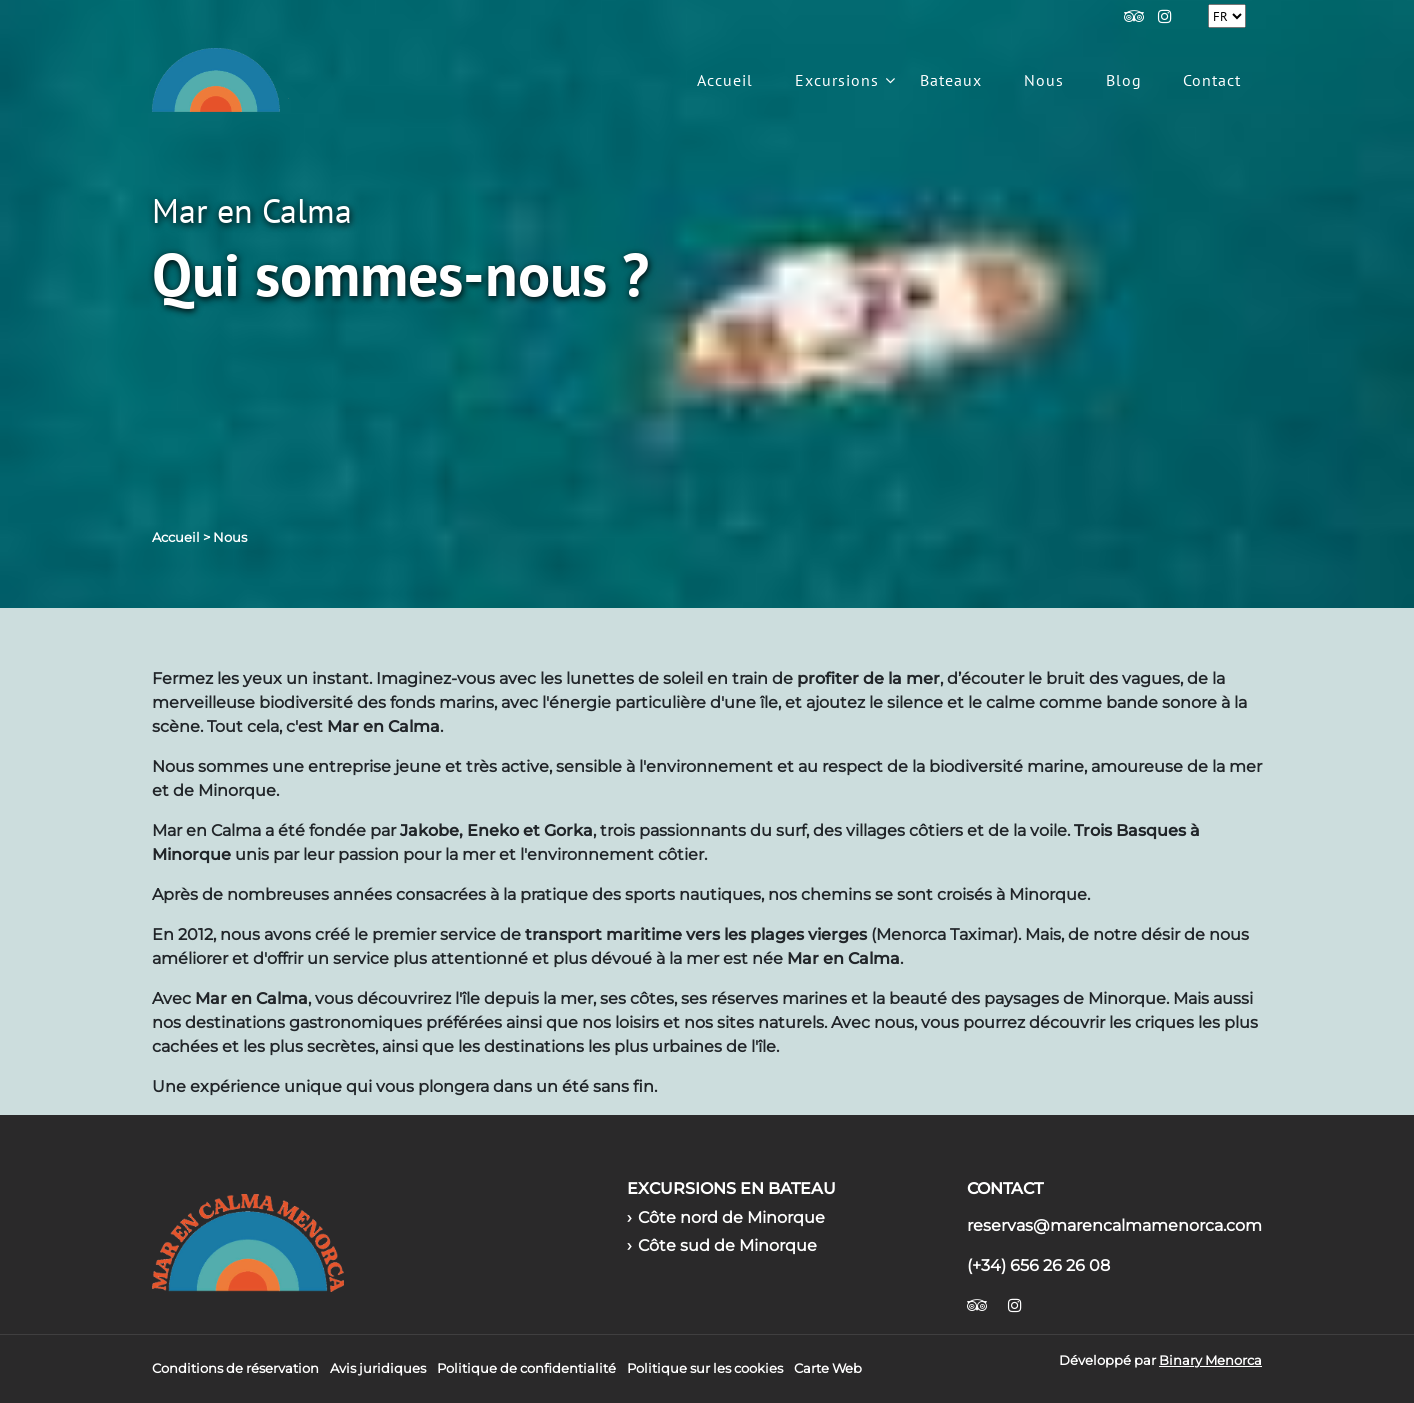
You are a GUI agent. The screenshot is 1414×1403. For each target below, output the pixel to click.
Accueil (725, 80)
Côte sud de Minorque (727, 1245)
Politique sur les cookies (705, 1368)
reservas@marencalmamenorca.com (1114, 1225)
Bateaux (951, 80)
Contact (1212, 80)
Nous (1044, 80)
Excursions (837, 80)
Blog (1124, 80)
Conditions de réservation (235, 1368)
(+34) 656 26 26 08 (1038, 1265)
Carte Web (828, 1368)
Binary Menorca (1210, 1360)
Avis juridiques (378, 1368)
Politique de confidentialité (526, 1368)
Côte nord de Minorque (731, 1217)
